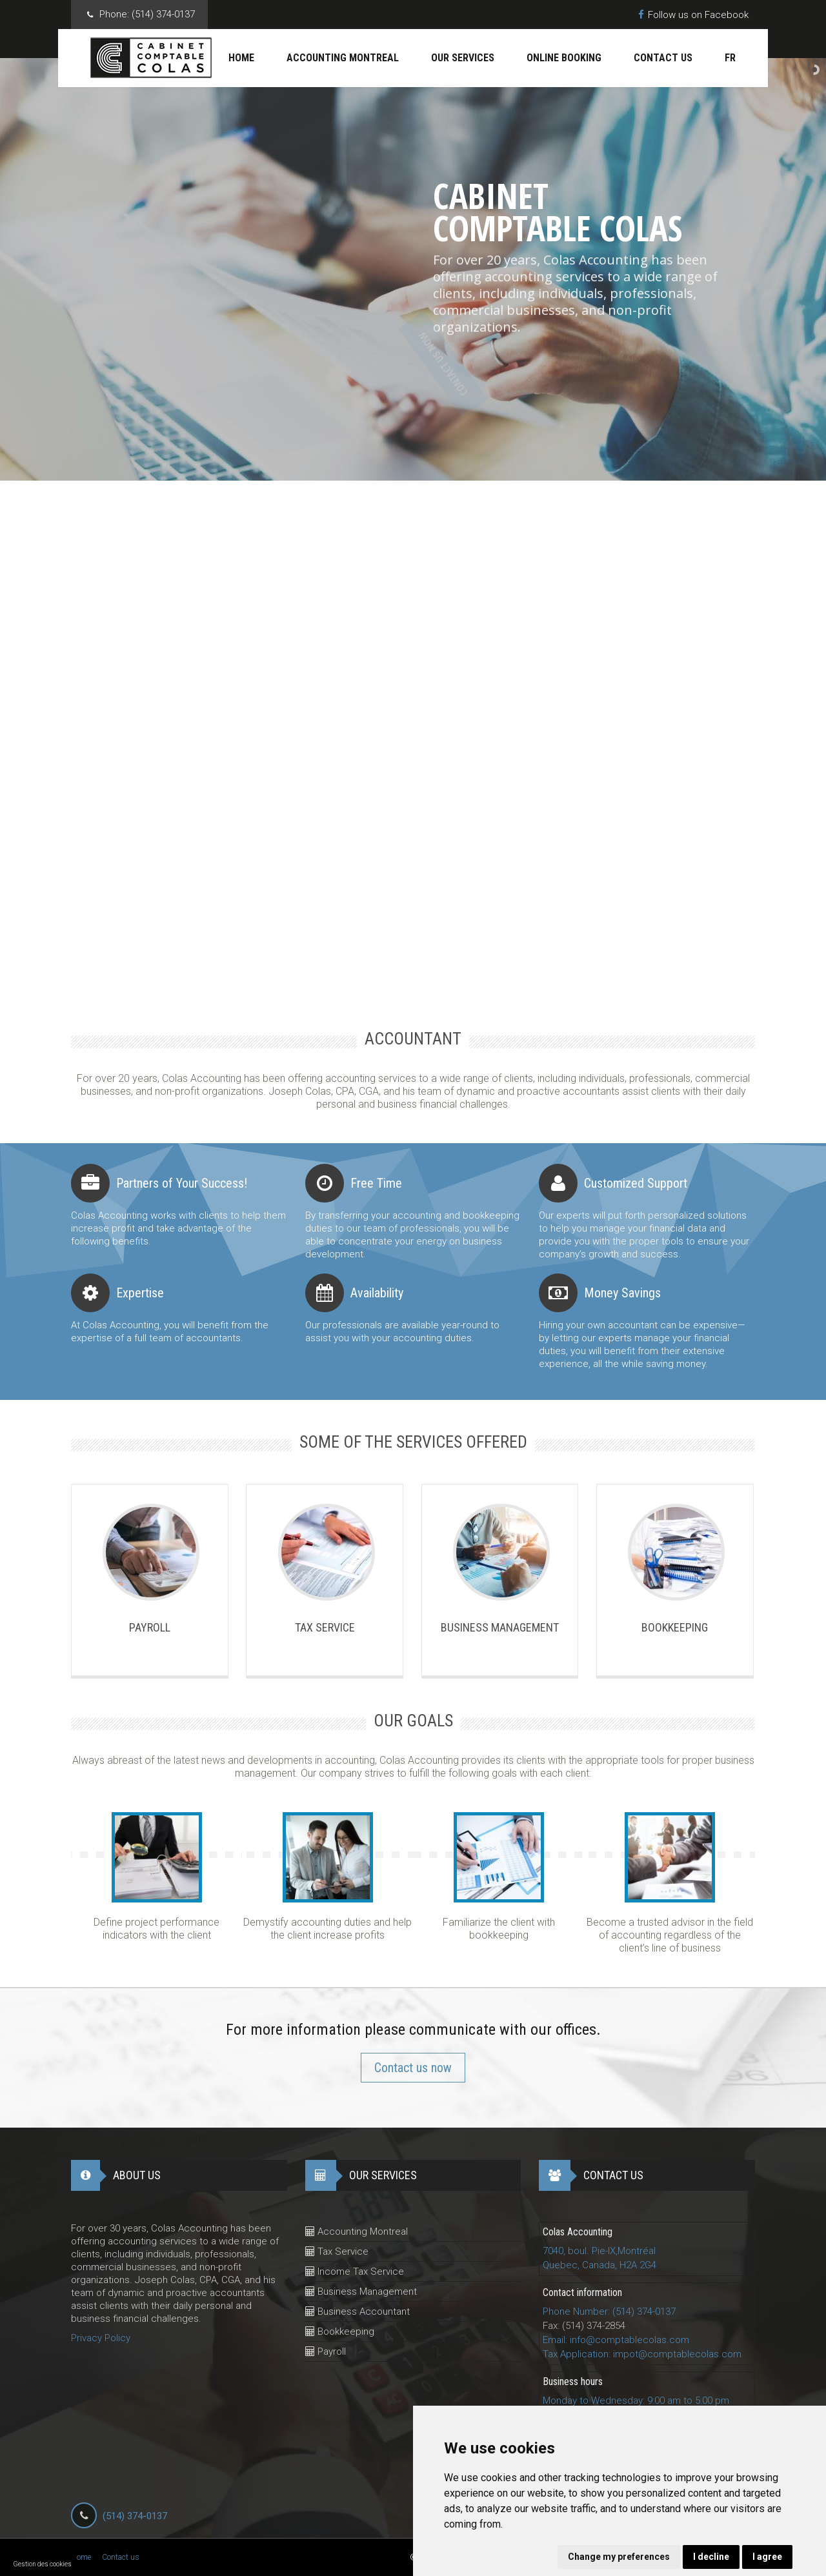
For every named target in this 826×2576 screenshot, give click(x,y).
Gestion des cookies (43, 2564)
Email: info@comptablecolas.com (616, 2340)
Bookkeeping (339, 2331)
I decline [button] (711, 2556)
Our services (462, 58)
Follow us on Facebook (693, 15)
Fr (730, 58)
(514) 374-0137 (135, 2516)
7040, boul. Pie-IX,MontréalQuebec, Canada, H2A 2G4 (599, 2258)
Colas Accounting (577, 2232)
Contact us (663, 58)
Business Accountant (357, 2311)
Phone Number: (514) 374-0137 (609, 2311)
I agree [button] (767, 2556)
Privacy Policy (100, 2338)
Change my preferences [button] (619, 2556)
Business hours (573, 2381)
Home (241, 58)
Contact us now (413, 2067)
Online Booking (564, 58)
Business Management (361, 2291)
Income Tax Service (354, 2271)
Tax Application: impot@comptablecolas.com (642, 2354)
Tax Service (336, 2251)
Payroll (325, 2351)
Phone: (147, 14)
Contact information (582, 2292)
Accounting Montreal (343, 58)
